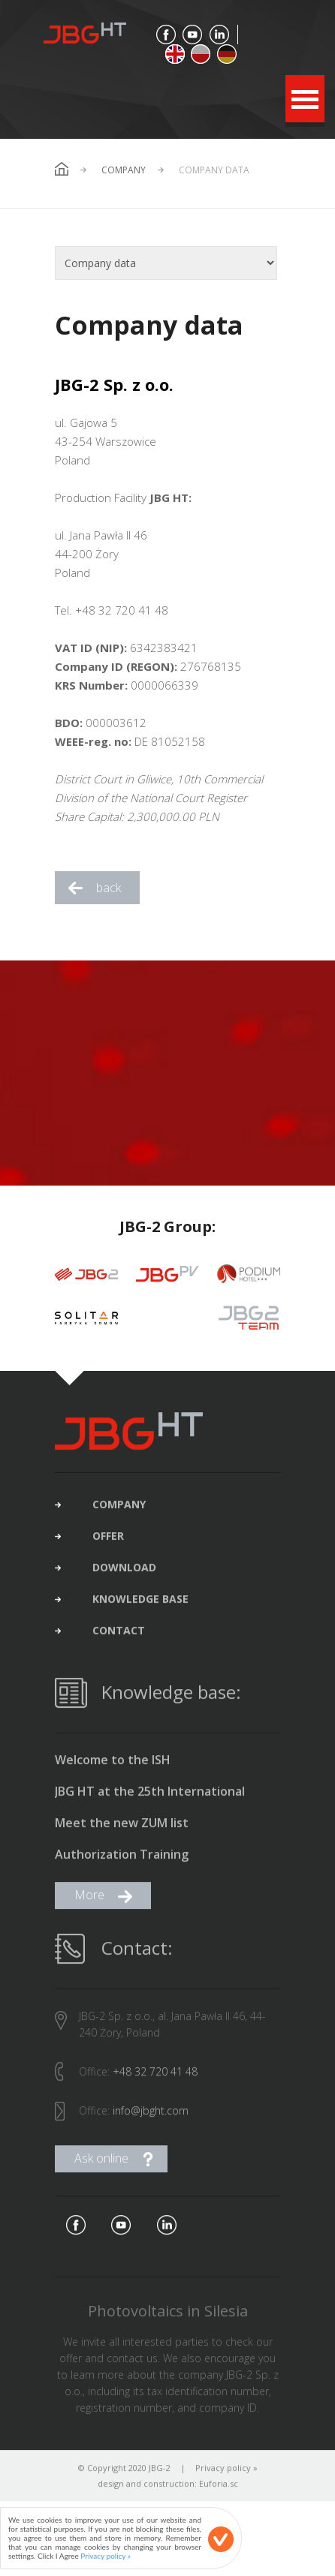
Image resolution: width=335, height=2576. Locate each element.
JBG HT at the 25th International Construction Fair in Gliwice (150, 1798)
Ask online (101, 2164)
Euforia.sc (218, 2489)
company (119, 1510)
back (108, 887)
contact (118, 1636)
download (124, 1573)
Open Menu (304, 98)
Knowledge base (140, 1605)
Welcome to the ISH (113, 1766)
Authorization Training (122, 1860)
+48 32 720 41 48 (155, 2077)
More (89, 1900)
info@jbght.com (151, 2116)
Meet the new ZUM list (122, 1829)
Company (123, 170)
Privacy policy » (226, 2473)
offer (108, 1542)
